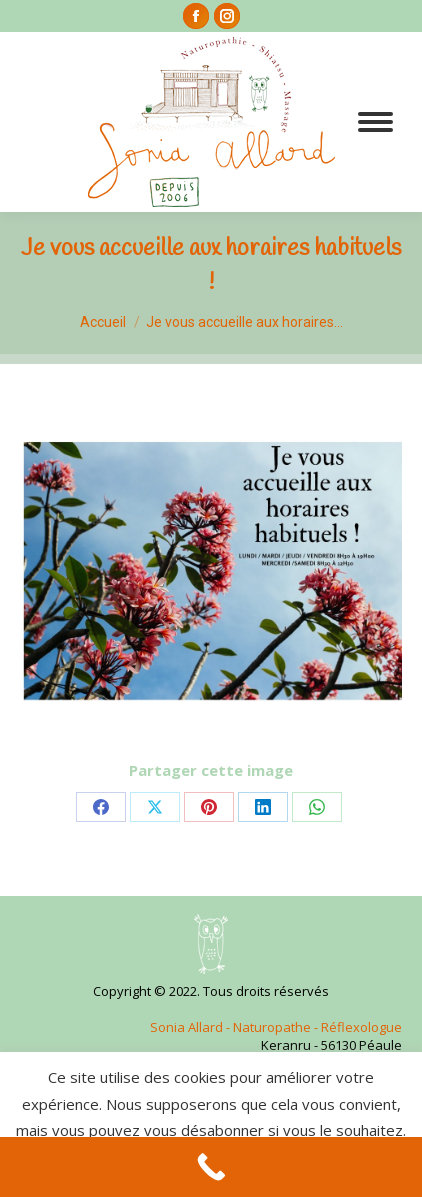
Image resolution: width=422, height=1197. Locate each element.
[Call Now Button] (211, 1167)
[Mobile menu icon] (375, 122)
